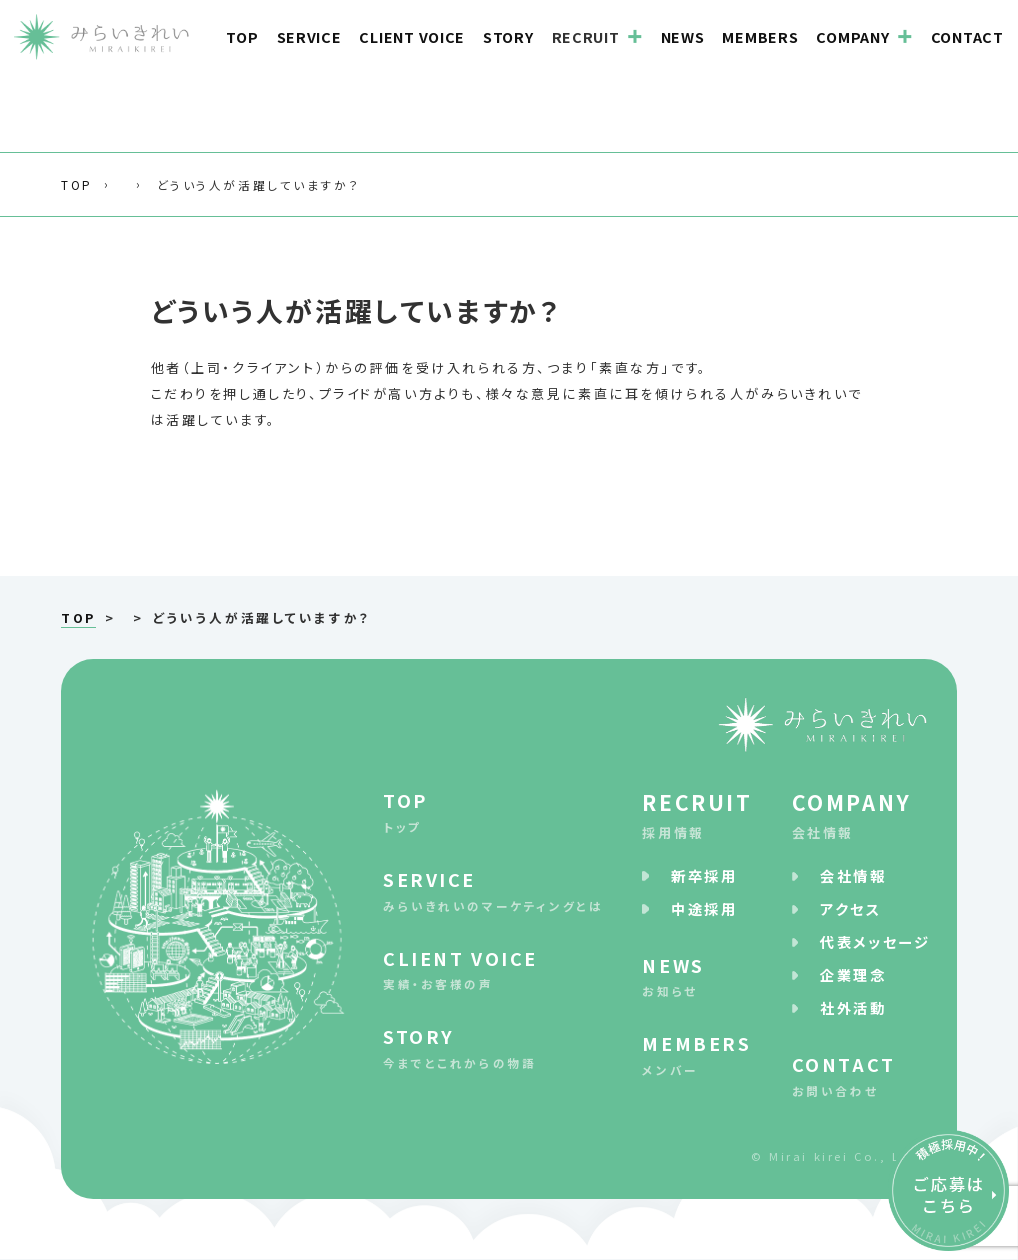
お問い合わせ (860, 1074)
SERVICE (309, 35)
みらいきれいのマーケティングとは (493, 889)
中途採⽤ (704, 908)
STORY (508, 35)
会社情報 (860, 814)
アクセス (850, 908)
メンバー (697, 1054)
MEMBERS (760, 35)
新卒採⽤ (704, 875)
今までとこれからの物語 (493, 1047)
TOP (242, 35)
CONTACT (967, 35)
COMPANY (852, 35)
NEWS (683, 35)
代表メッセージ (875, 941)
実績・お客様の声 (493, 968)
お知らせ (697, 975)
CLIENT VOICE (412, 35)
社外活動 (853, 1008)
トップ (493, 810)
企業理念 (853, 974)
